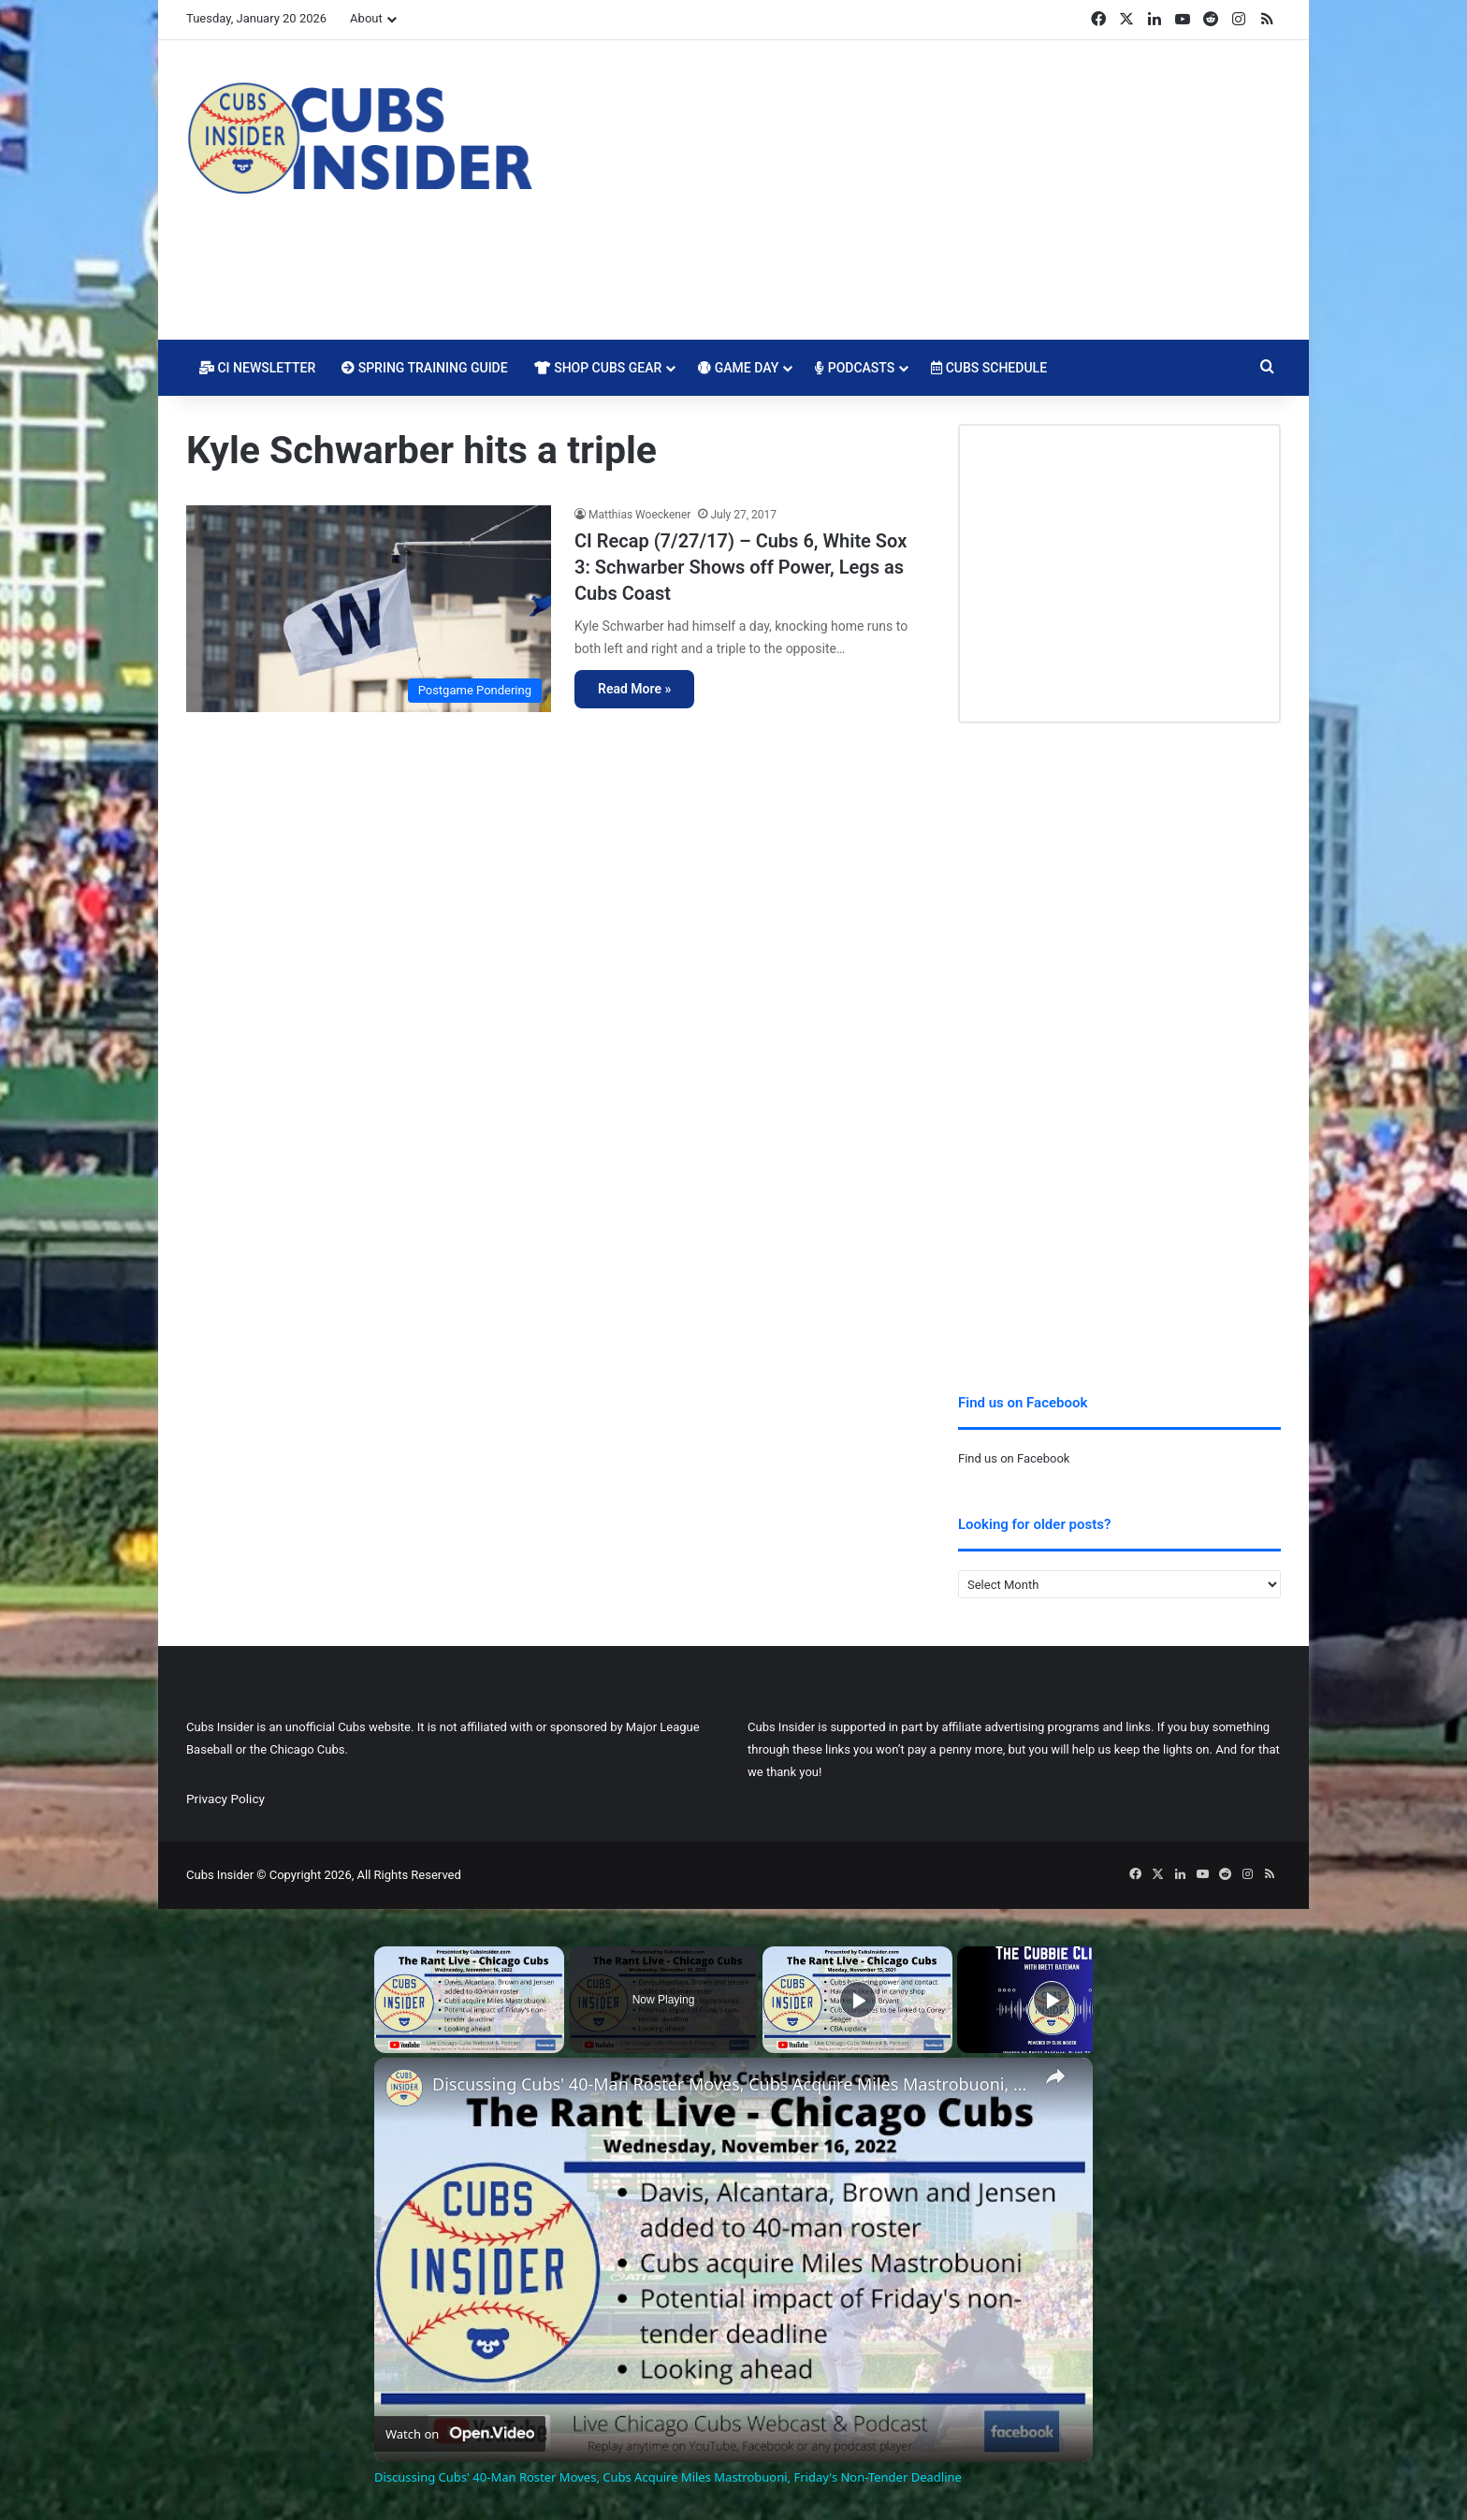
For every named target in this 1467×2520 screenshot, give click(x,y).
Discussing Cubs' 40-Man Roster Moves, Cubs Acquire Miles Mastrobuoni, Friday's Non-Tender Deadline (730, 2084)
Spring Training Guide (424, 367)
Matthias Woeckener (639, 514)
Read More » (634, 688)
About (366, 18)
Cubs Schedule (989, 367)
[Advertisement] (920, 190)
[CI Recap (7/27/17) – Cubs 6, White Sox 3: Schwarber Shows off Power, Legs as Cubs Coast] (368, 608)
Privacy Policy (225, 1798)
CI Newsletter (257, 367)
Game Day (738, 367)
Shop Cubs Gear (598, 367)
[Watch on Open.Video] (459, 2434)
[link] (404, 2087)
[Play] (858, 1999)
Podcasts (854, 367)
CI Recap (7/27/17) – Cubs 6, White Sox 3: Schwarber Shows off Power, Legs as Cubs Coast (740, 567)
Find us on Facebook (1013, 1458)
